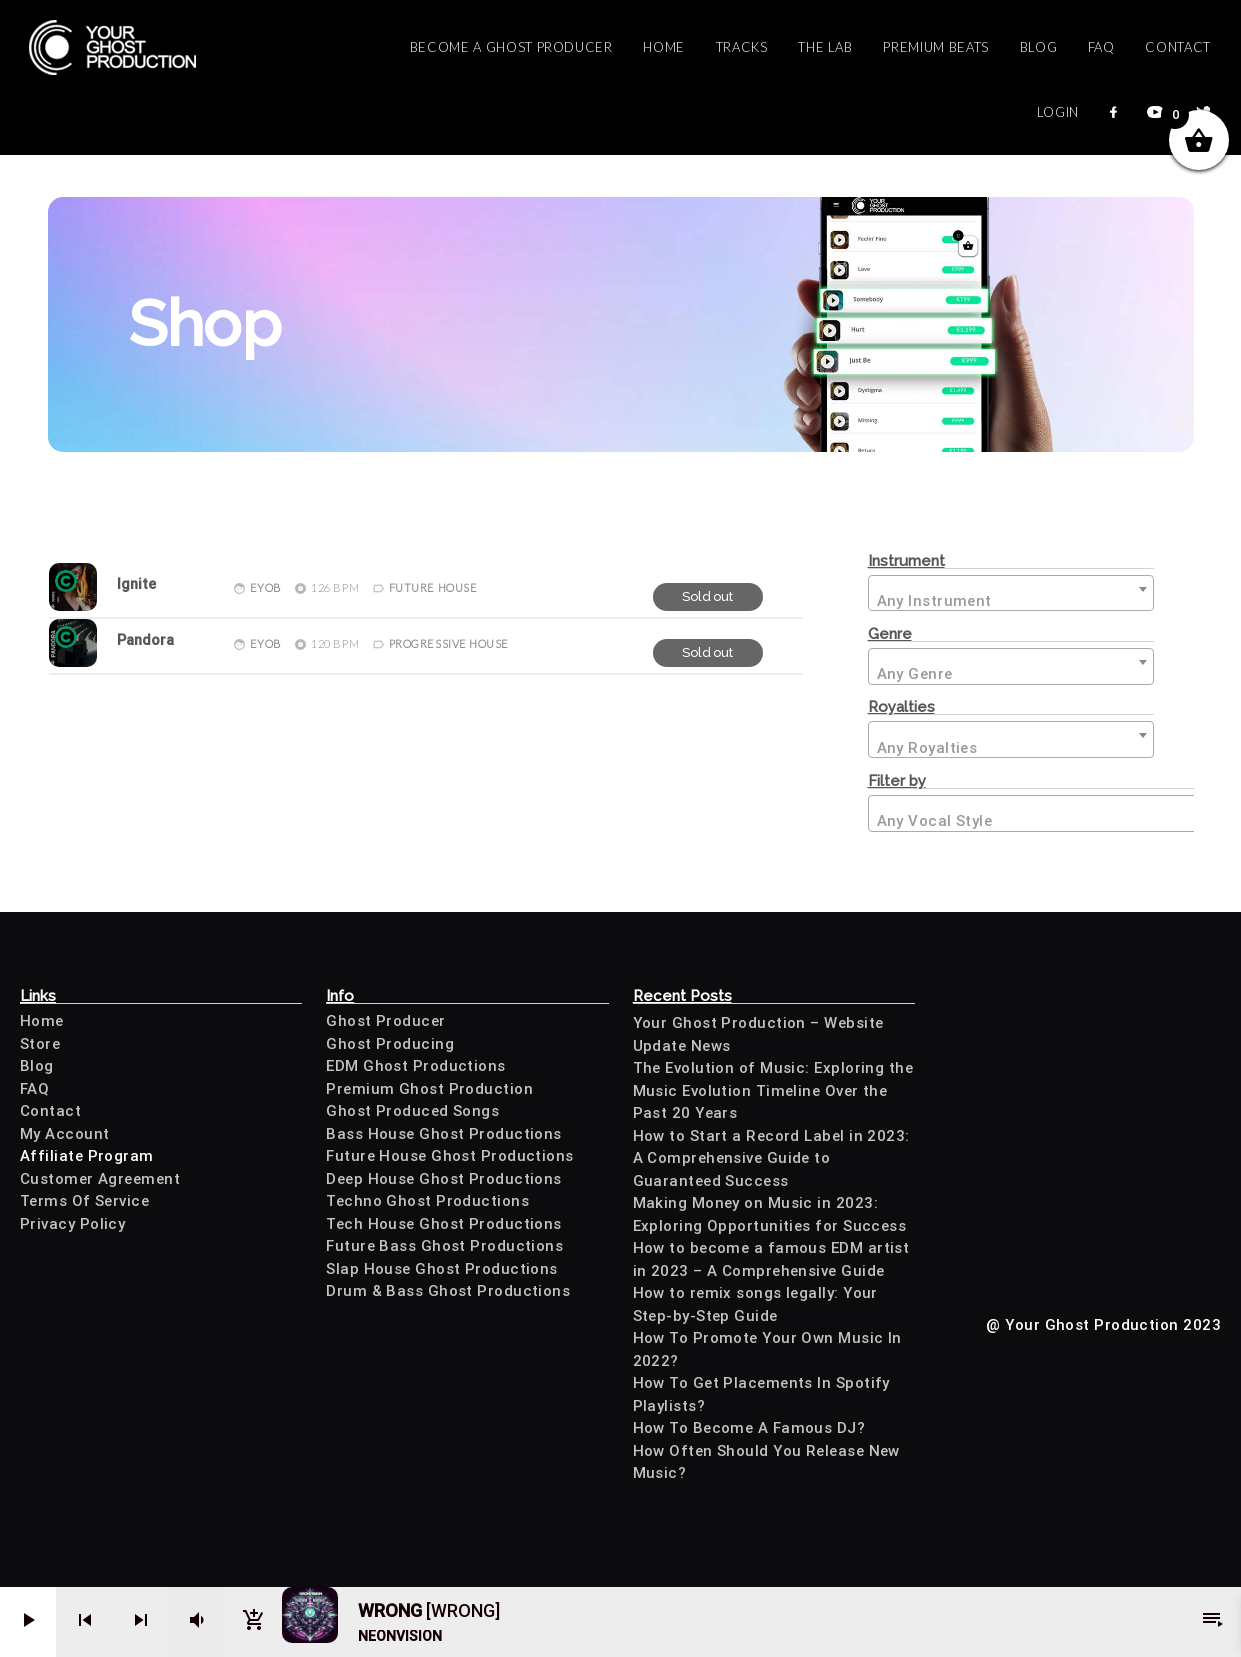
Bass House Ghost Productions (444, 1134)
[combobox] (1011, 593)
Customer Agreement (100, 1179)
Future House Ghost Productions (450, 1156)
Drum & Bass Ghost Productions (448, 1291)
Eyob (266, 587)
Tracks (742, 47)
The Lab (825, 47)
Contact (1178, 47)
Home (664, 47)
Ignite (136, 584)
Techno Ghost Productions (427, 1201)
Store (40, 1044)
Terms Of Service (84, 1201)
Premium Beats (935, 47)
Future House (433, 587)
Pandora (145, 640)
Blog (1039, 47)
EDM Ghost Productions (415, 1066)
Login (1058, 112)
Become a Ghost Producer (511, 47)
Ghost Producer (385, 1021)
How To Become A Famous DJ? (749, 1428)
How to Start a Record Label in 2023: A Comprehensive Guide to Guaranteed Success (771, 1158)
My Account (65, 1134)
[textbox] (1011, 594)
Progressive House (449, 643)
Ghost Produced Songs (412, 1111)
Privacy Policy (72, 1224)
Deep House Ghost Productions (444, 1179)
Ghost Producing (390, 1044)
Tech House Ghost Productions (444, 1224)
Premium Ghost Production (429, 1089)
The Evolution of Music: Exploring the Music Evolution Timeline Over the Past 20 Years (773, 1090)
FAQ (1101, 47)
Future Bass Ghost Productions (444, 1246)
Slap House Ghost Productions (442, 1269)
